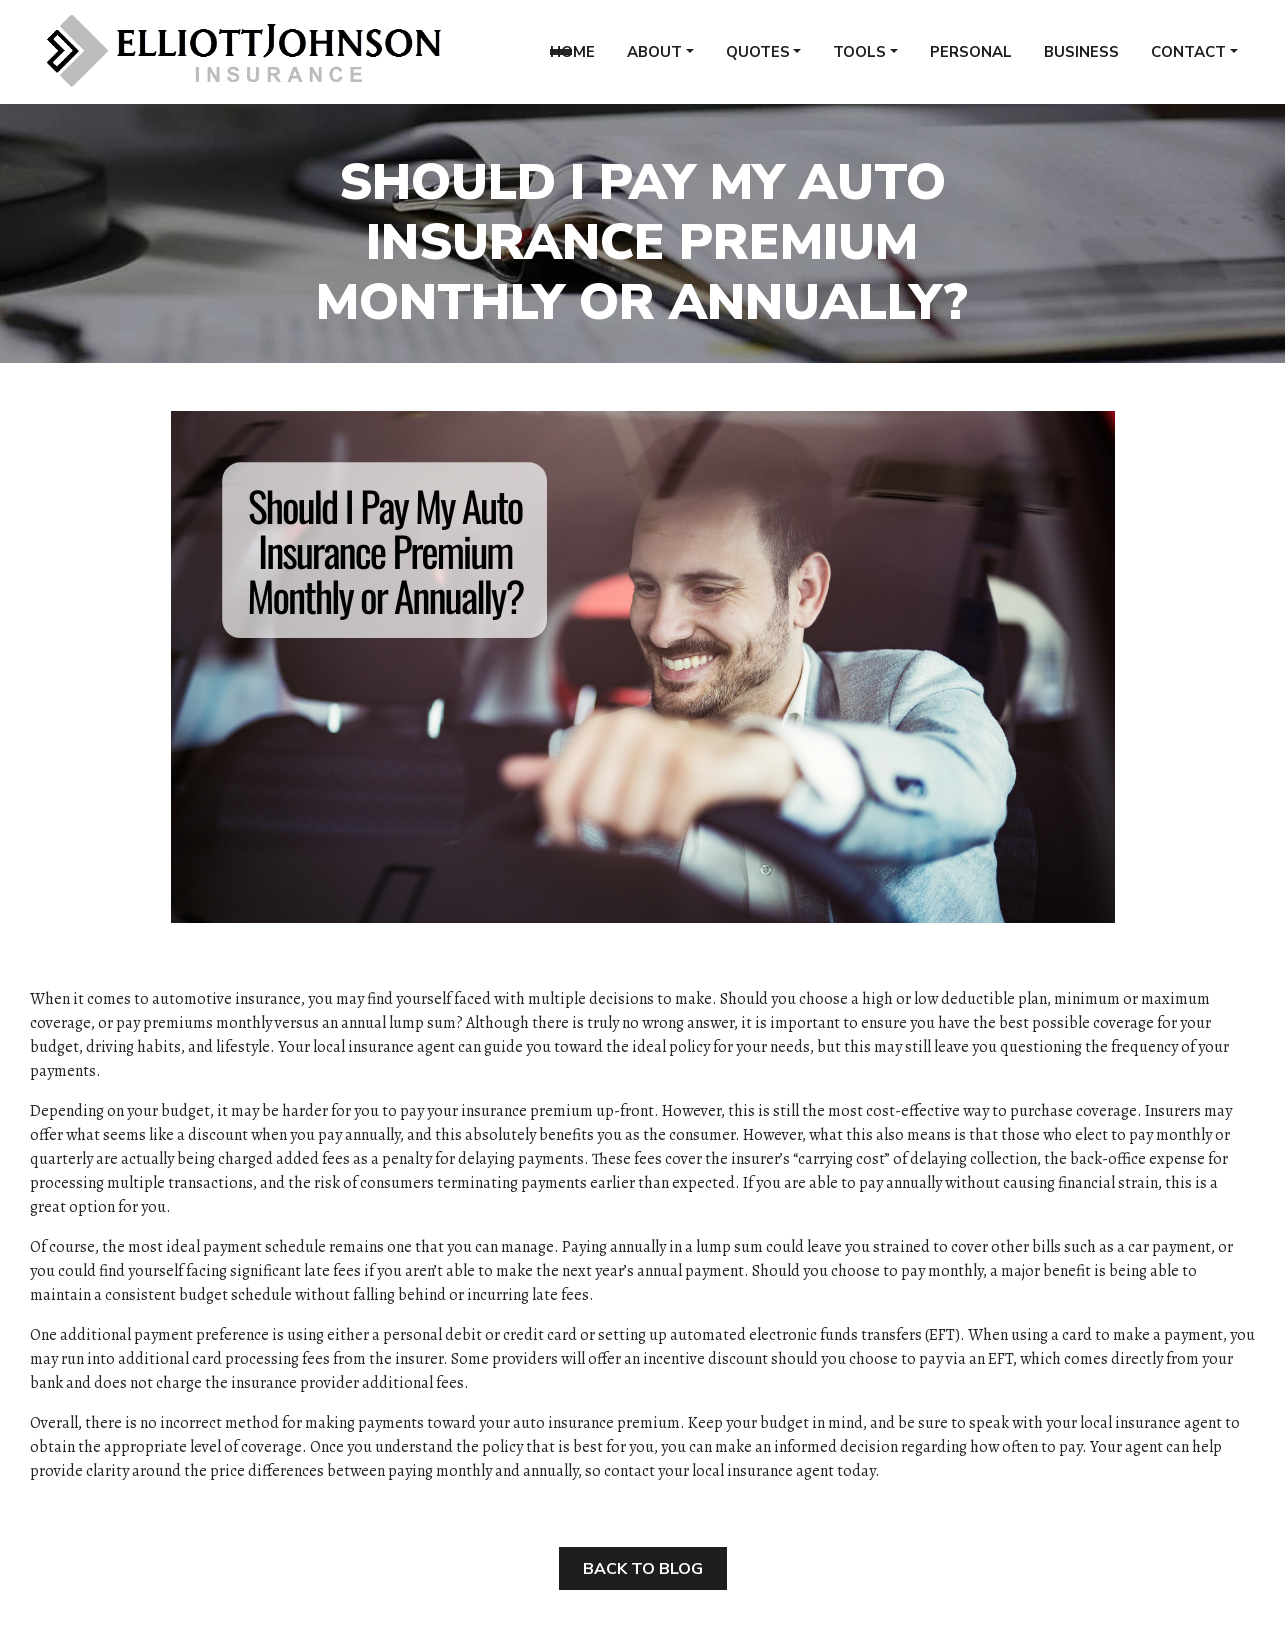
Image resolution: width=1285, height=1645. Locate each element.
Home (572, 59)
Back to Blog (643, 1569)
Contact (1188, 59)
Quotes (758, 59)
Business (1081, 59)
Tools (859, 59)
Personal (971, 59)
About (654, 59)
